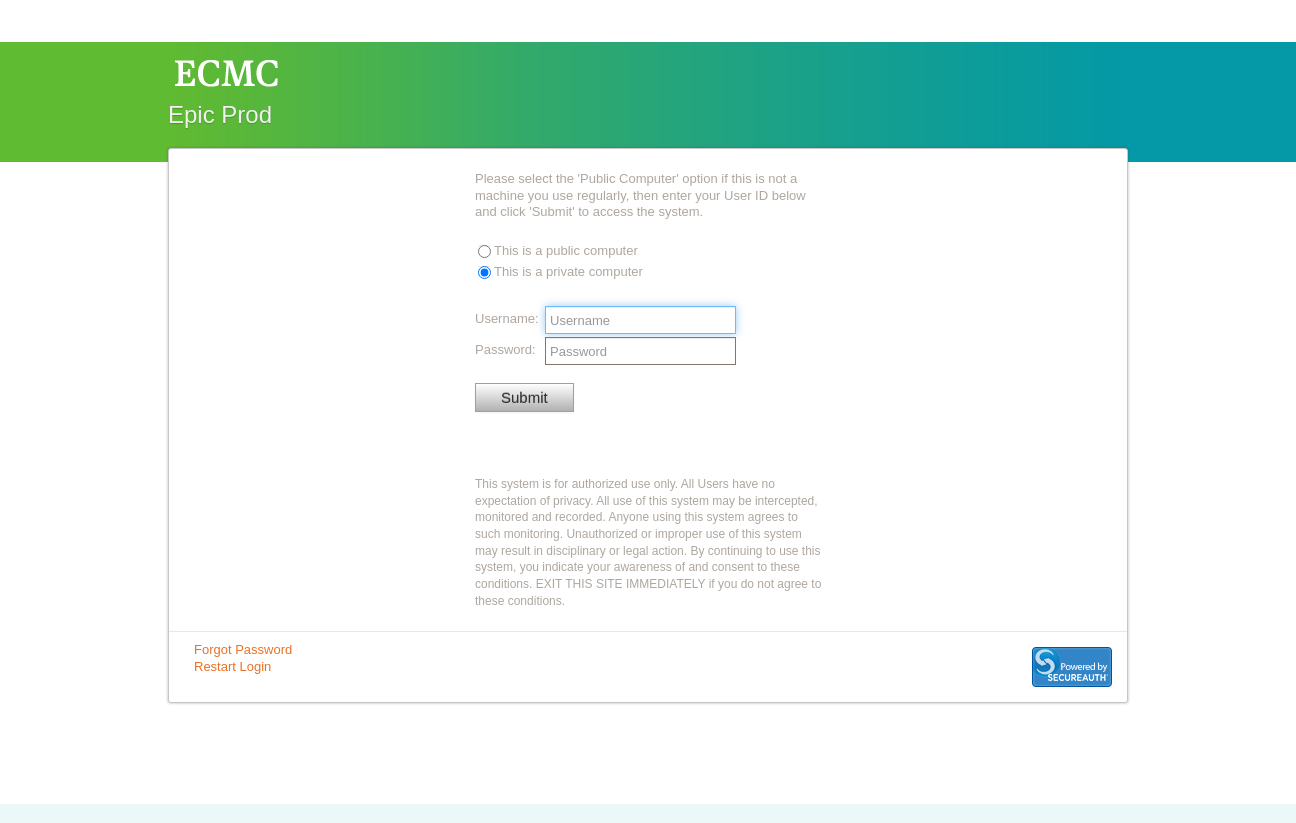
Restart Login (232, 666)
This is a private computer (568, 271)
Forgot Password (243, 649)
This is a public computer (566, 250)
